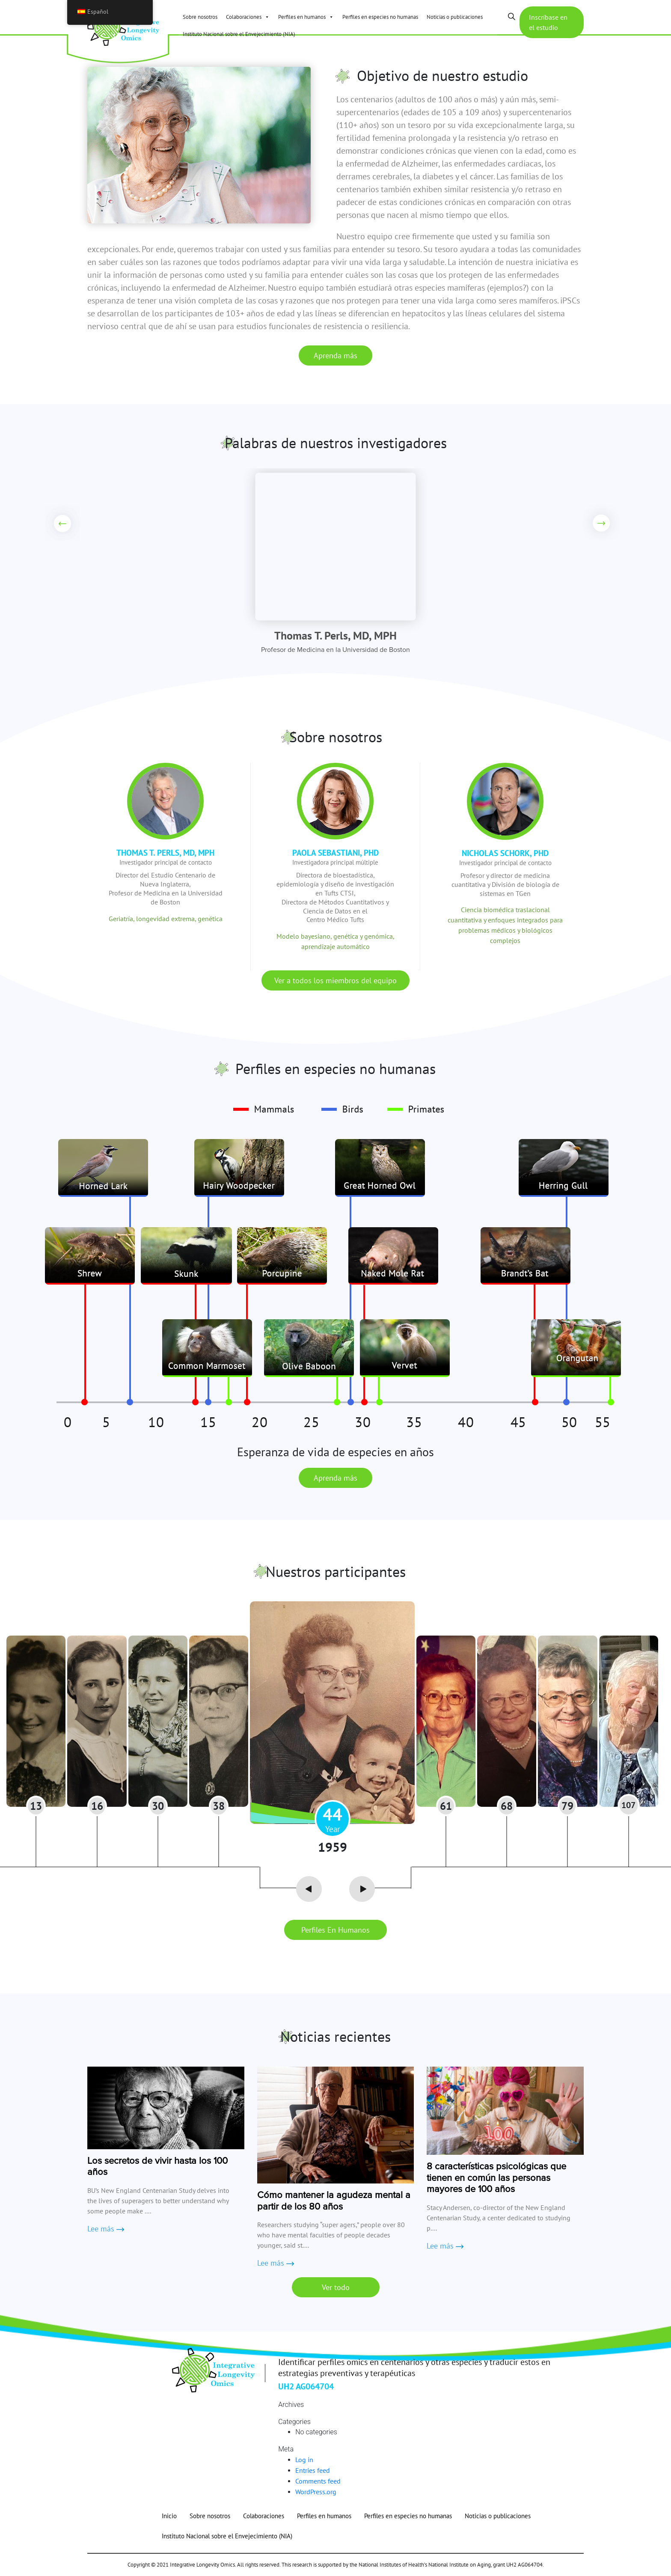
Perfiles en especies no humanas (380, 17)
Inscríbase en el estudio (548, 22)
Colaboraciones (248, 17)
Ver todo (336, 2287)
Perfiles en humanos (306, 17)
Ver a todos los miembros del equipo (335, 980)
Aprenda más (335, 355)
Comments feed (318, 2481)
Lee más (105, 2229)
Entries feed (312, 2470)
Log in (304, 2459)
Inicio (169, 2516)
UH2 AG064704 (306, 2386)
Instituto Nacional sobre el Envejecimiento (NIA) (239, 34)
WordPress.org (315, 2491)
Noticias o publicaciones (455, 17)
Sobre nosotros (200, 17)
